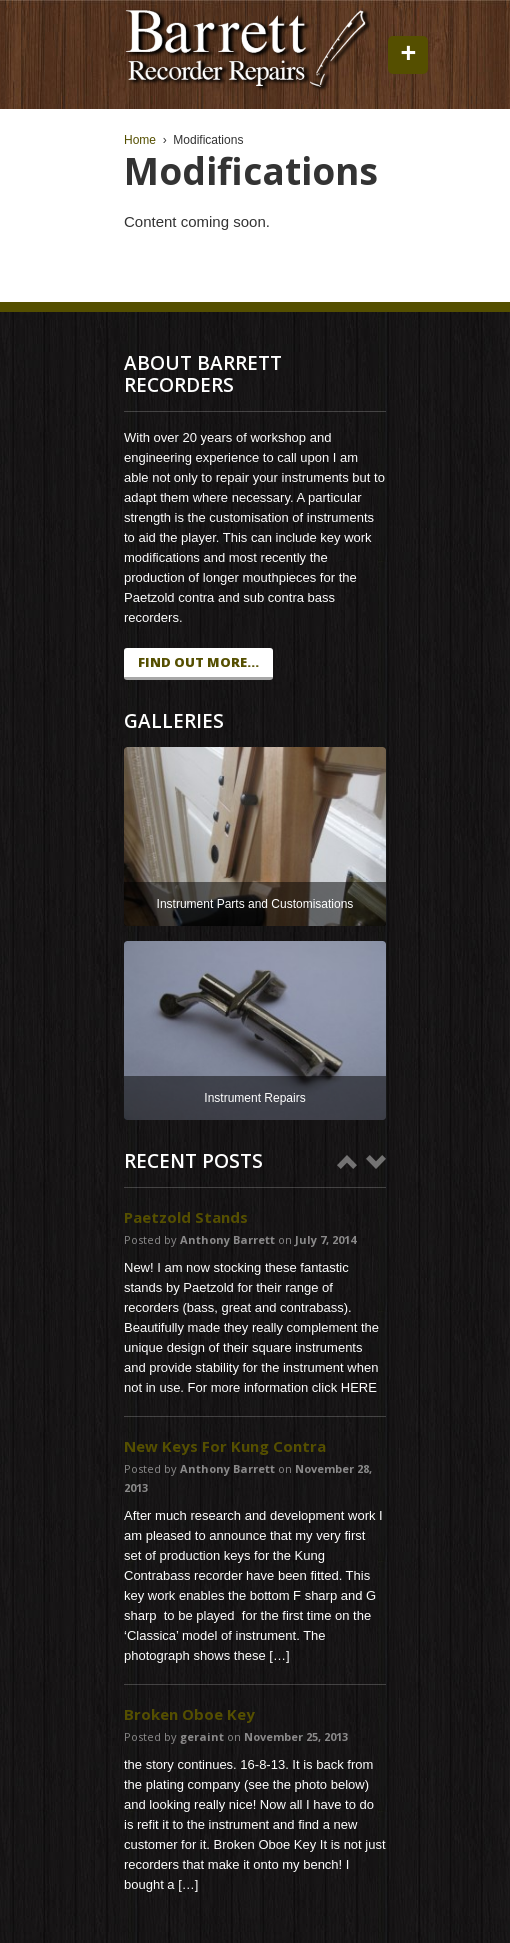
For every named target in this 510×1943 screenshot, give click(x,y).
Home (140, 140)
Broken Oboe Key (189, 1714)
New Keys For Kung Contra (225, 1446)
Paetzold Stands (186, 1217)
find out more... (198, 662)
